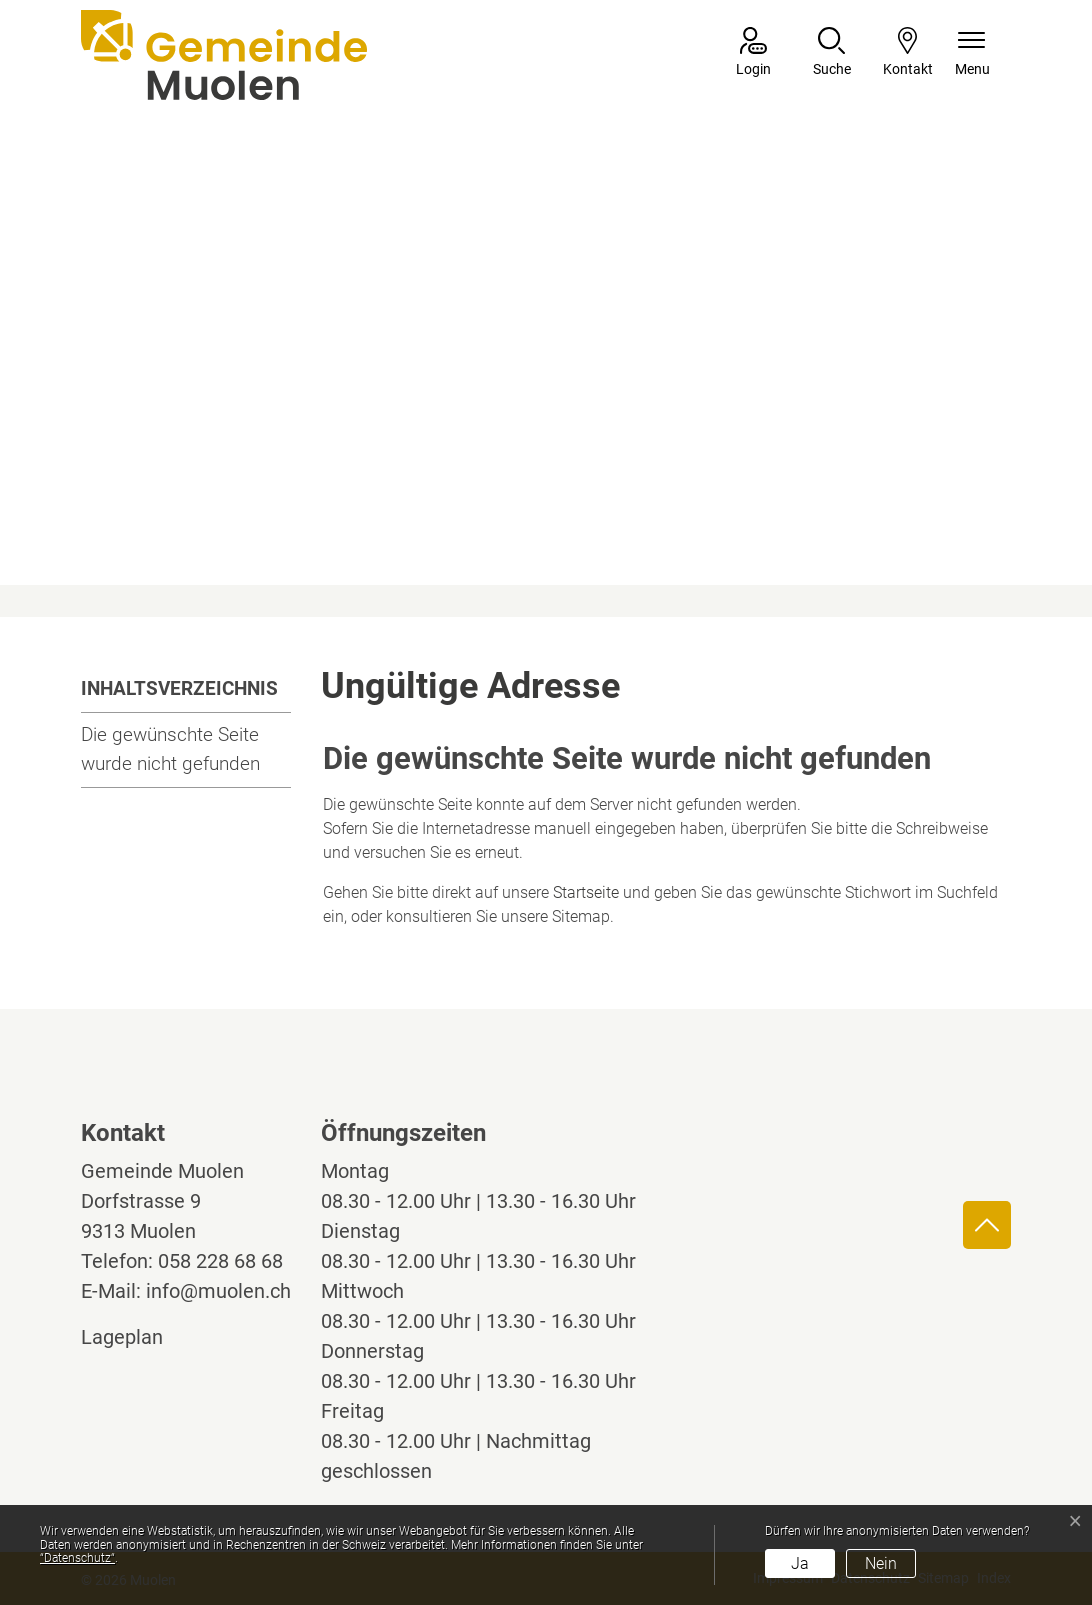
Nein (881, 1563)
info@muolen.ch (218, 1291)
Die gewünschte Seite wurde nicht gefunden (170, 749)
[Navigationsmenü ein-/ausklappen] (972, 53)
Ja (800, 1563)
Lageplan (140, 1337)
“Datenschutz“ (77, 1558)
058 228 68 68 (220, 1261)
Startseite (586, 892)
